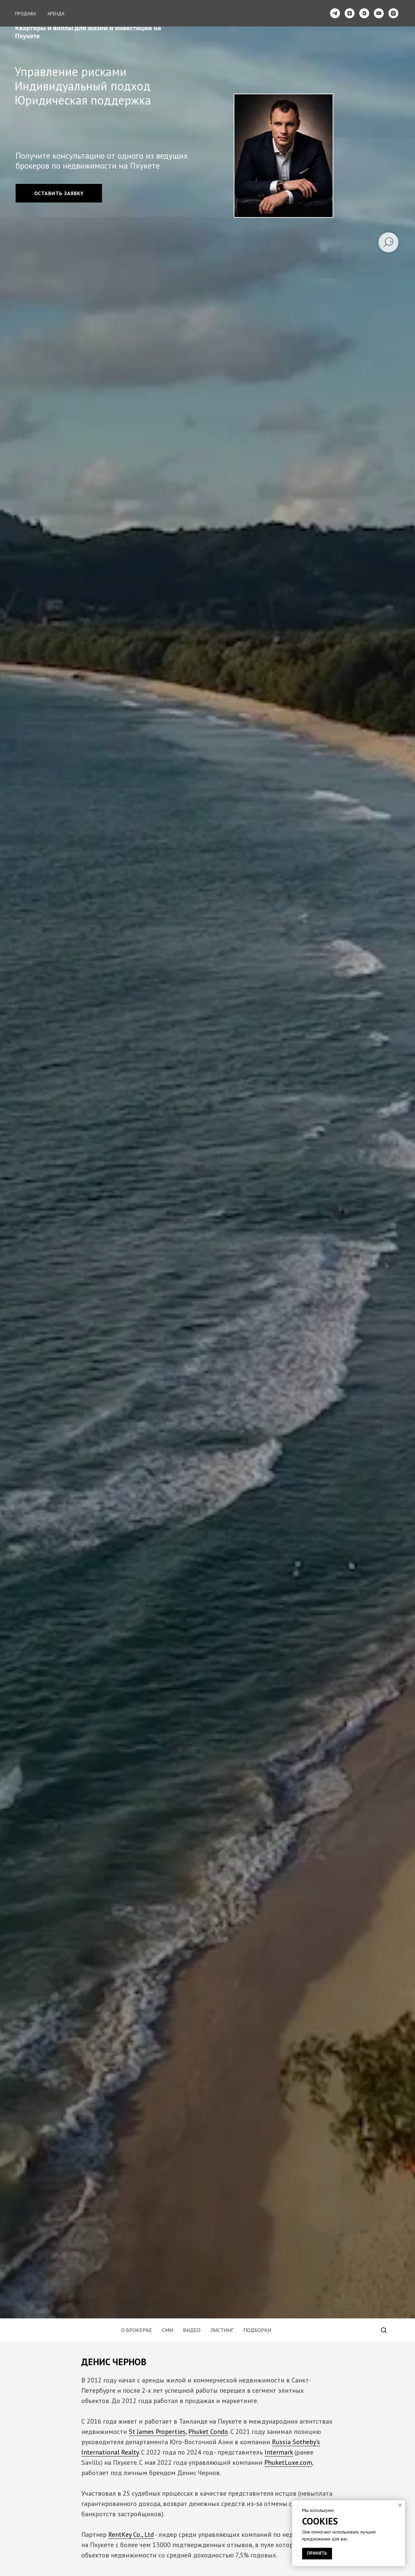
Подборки (257, 2330)
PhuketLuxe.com (288, 2462)
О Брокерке (136, 2330)
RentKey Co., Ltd (131, 2534)
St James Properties (157, 2431)
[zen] (350, 13)
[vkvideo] (364, 13)
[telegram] (335, 13)
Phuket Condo (208, 2431)
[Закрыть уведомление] (400, 2505)
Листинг (221, 2330)
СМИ (167, 2330)
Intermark (279, 2452)
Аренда (55, 14)
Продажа (25, 14)
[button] (59, 193)
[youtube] (379, 13)
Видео (192, 2330)
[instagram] (393, 13)
